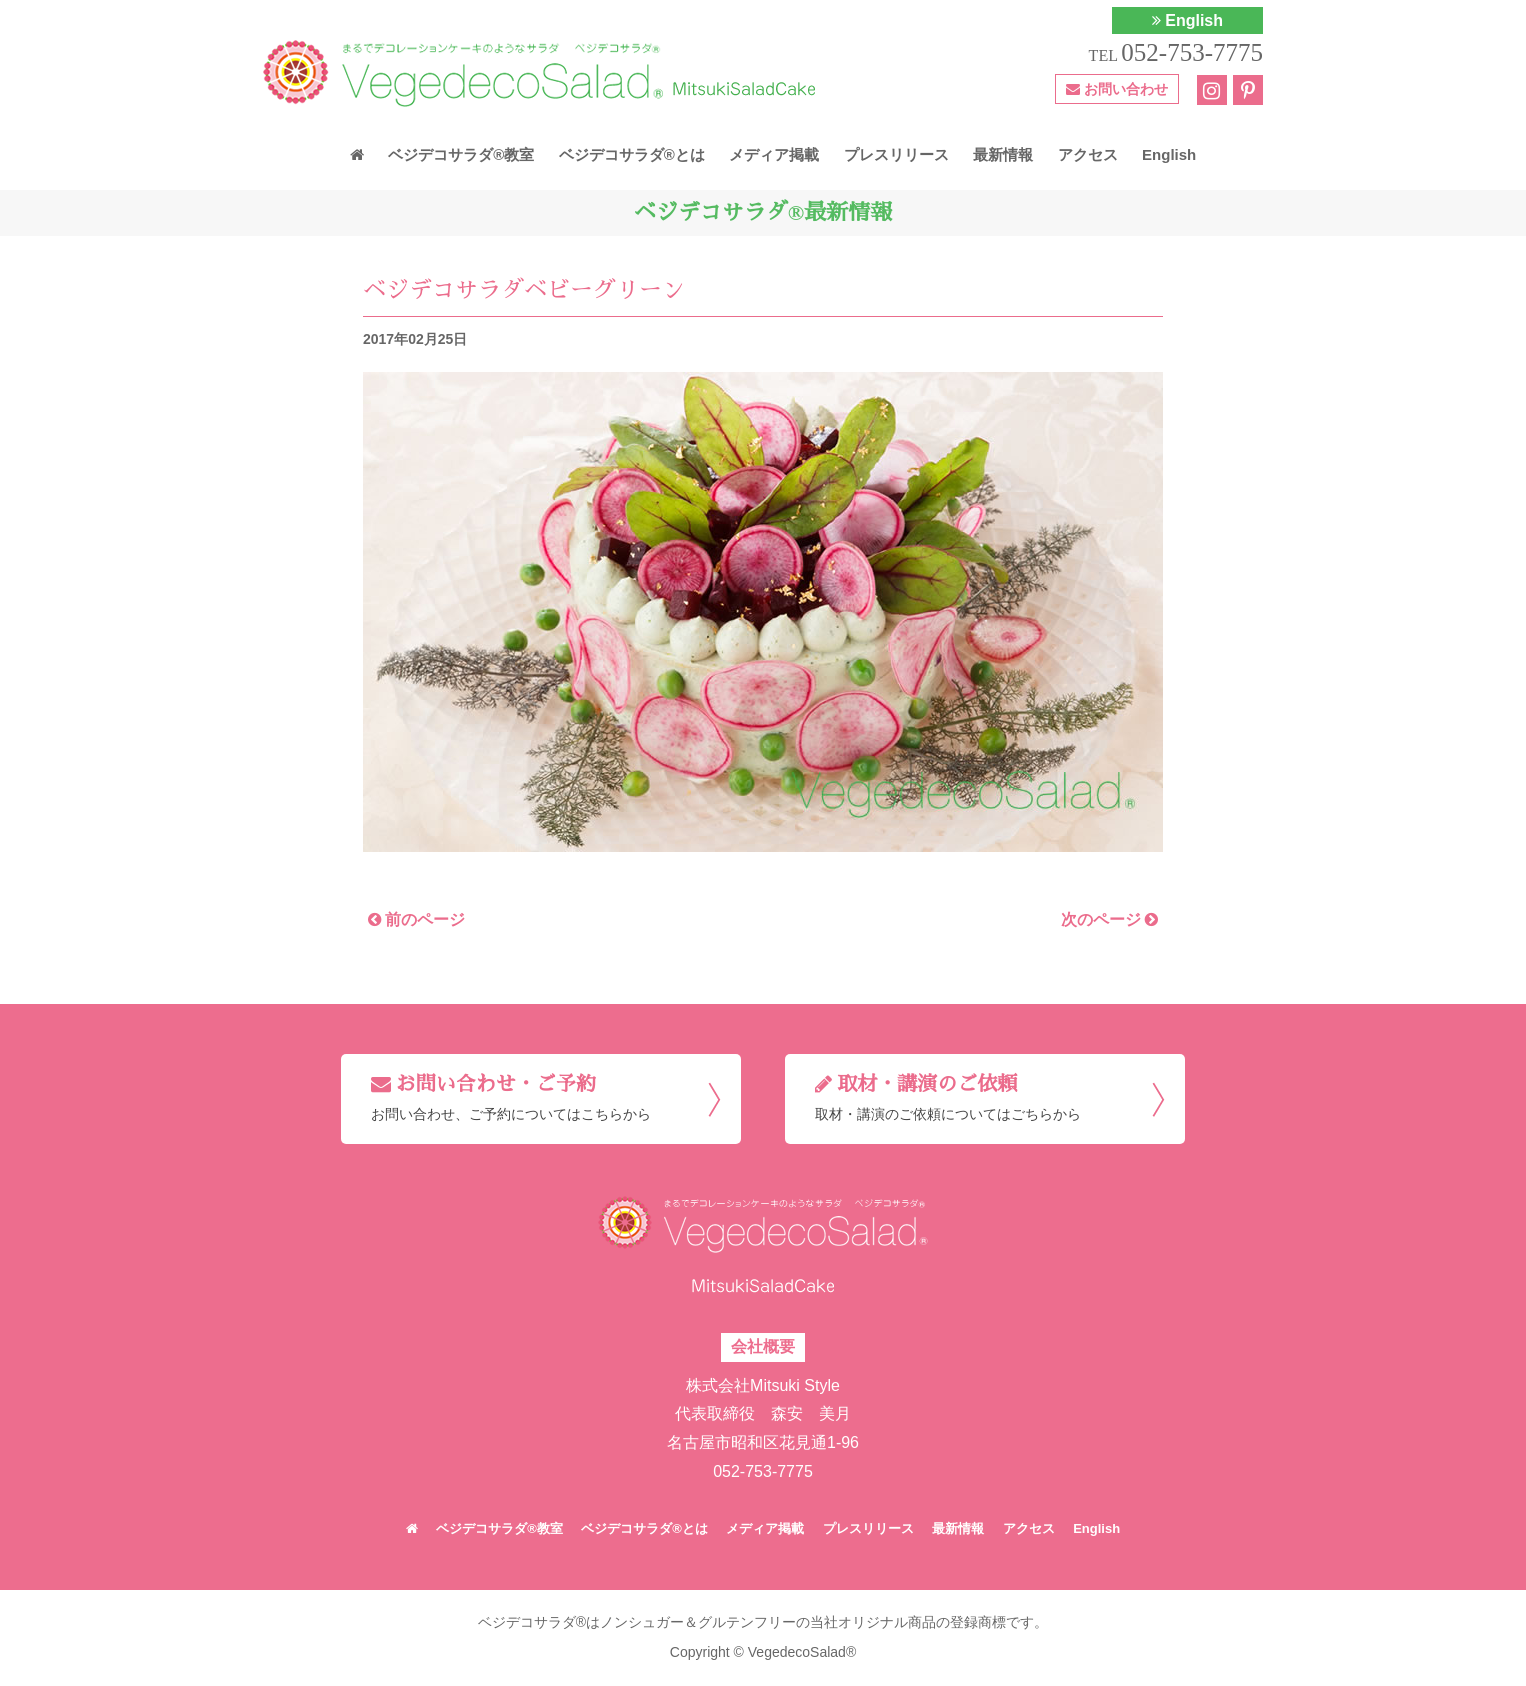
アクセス (1088, 155)
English (1187, 20)
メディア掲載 (774, 155)
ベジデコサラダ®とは (632, 155)
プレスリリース (896, 155)
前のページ (417, 919)
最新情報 (1003, 155)
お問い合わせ (1117, 89)
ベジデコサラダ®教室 (461, 155)
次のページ (1109, 919)
